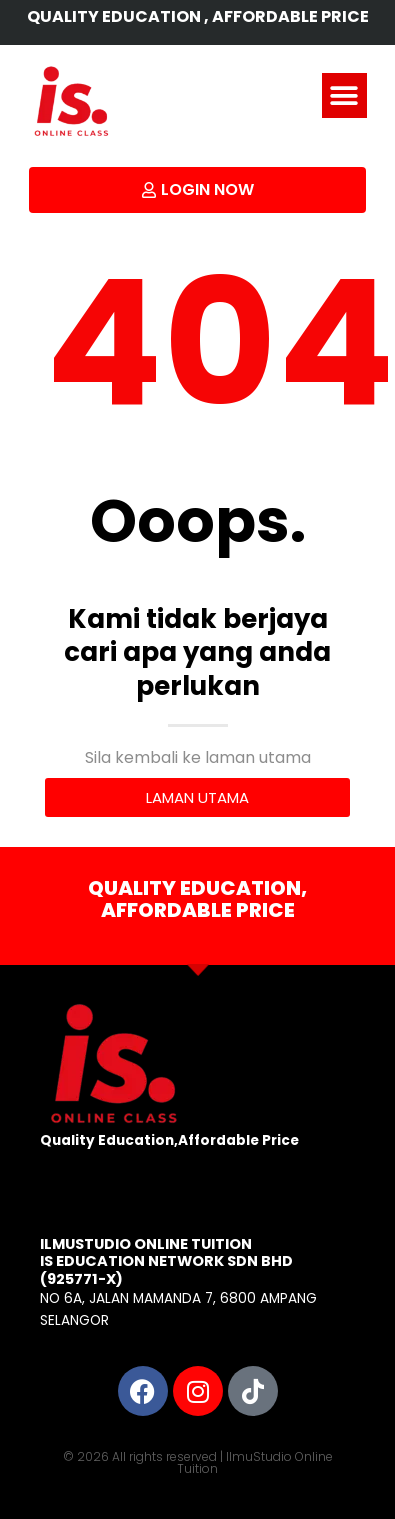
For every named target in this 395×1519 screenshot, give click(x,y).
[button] (344, 95)
